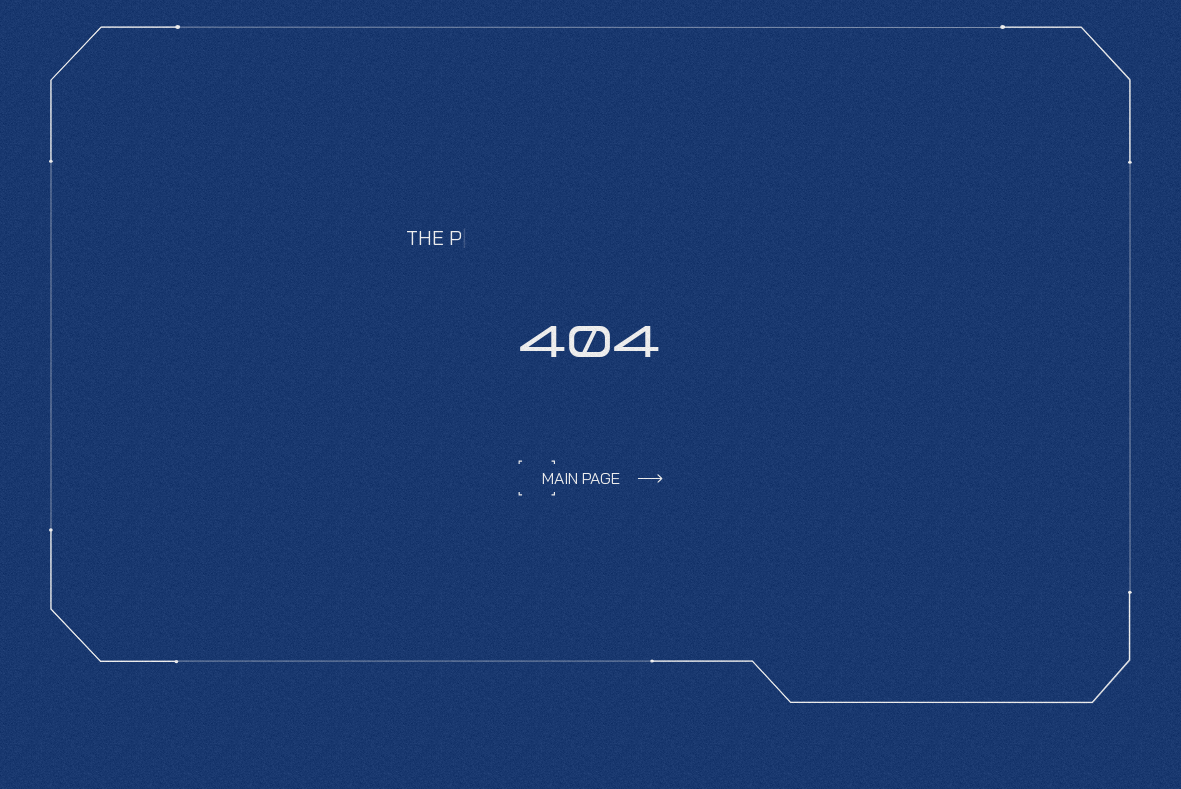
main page (581, 478)
